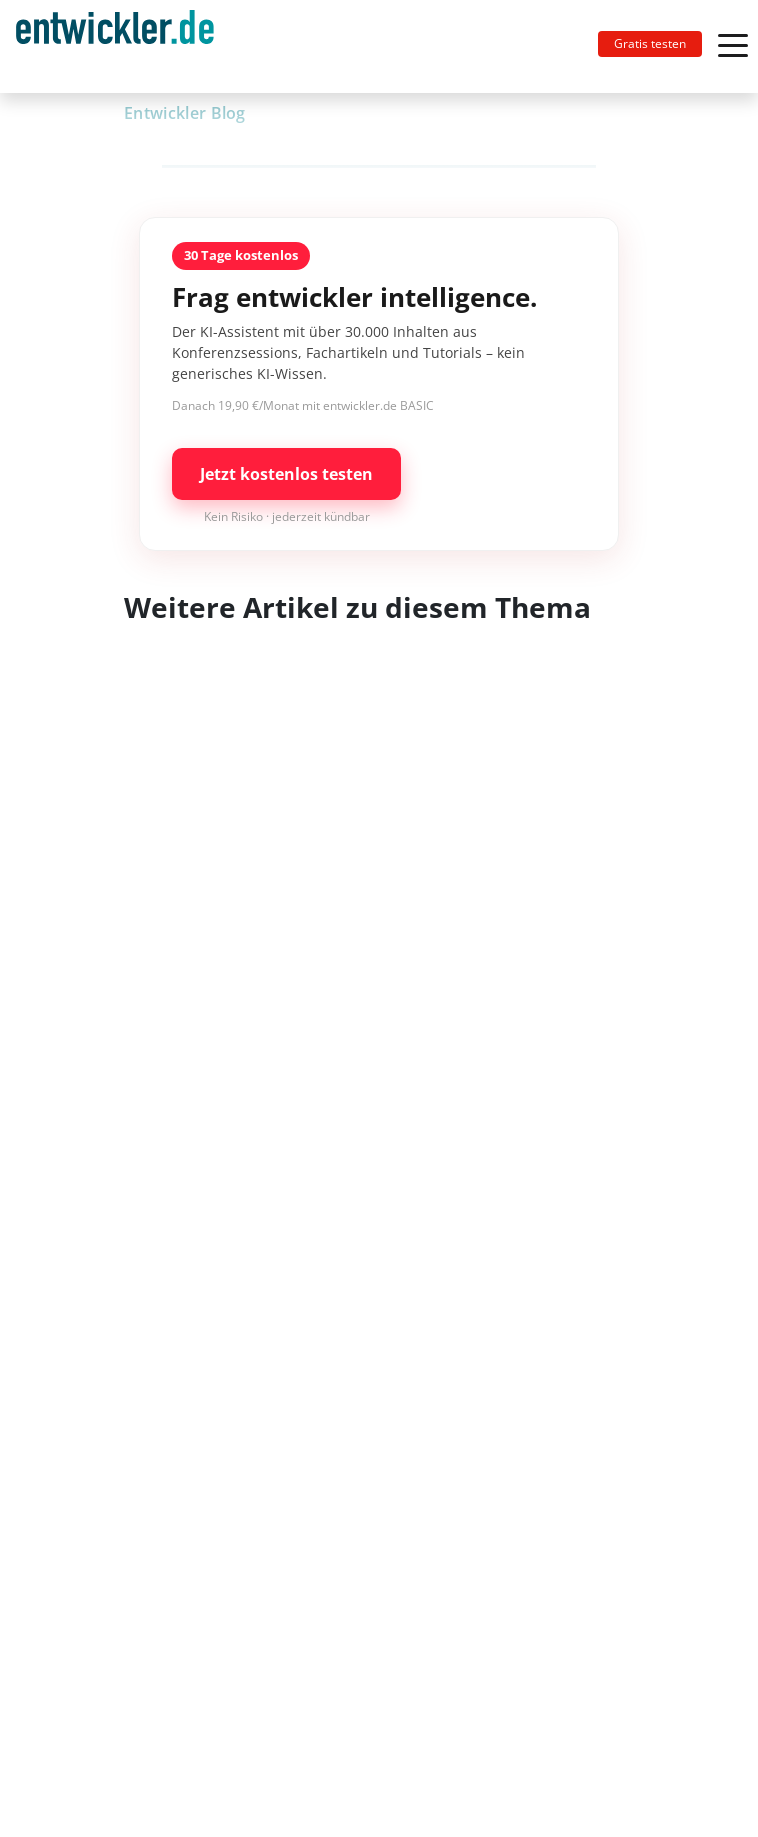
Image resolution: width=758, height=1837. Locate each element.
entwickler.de (115, 50)
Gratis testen (650, 43)
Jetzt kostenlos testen (286, 474)
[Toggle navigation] (123, 46)
